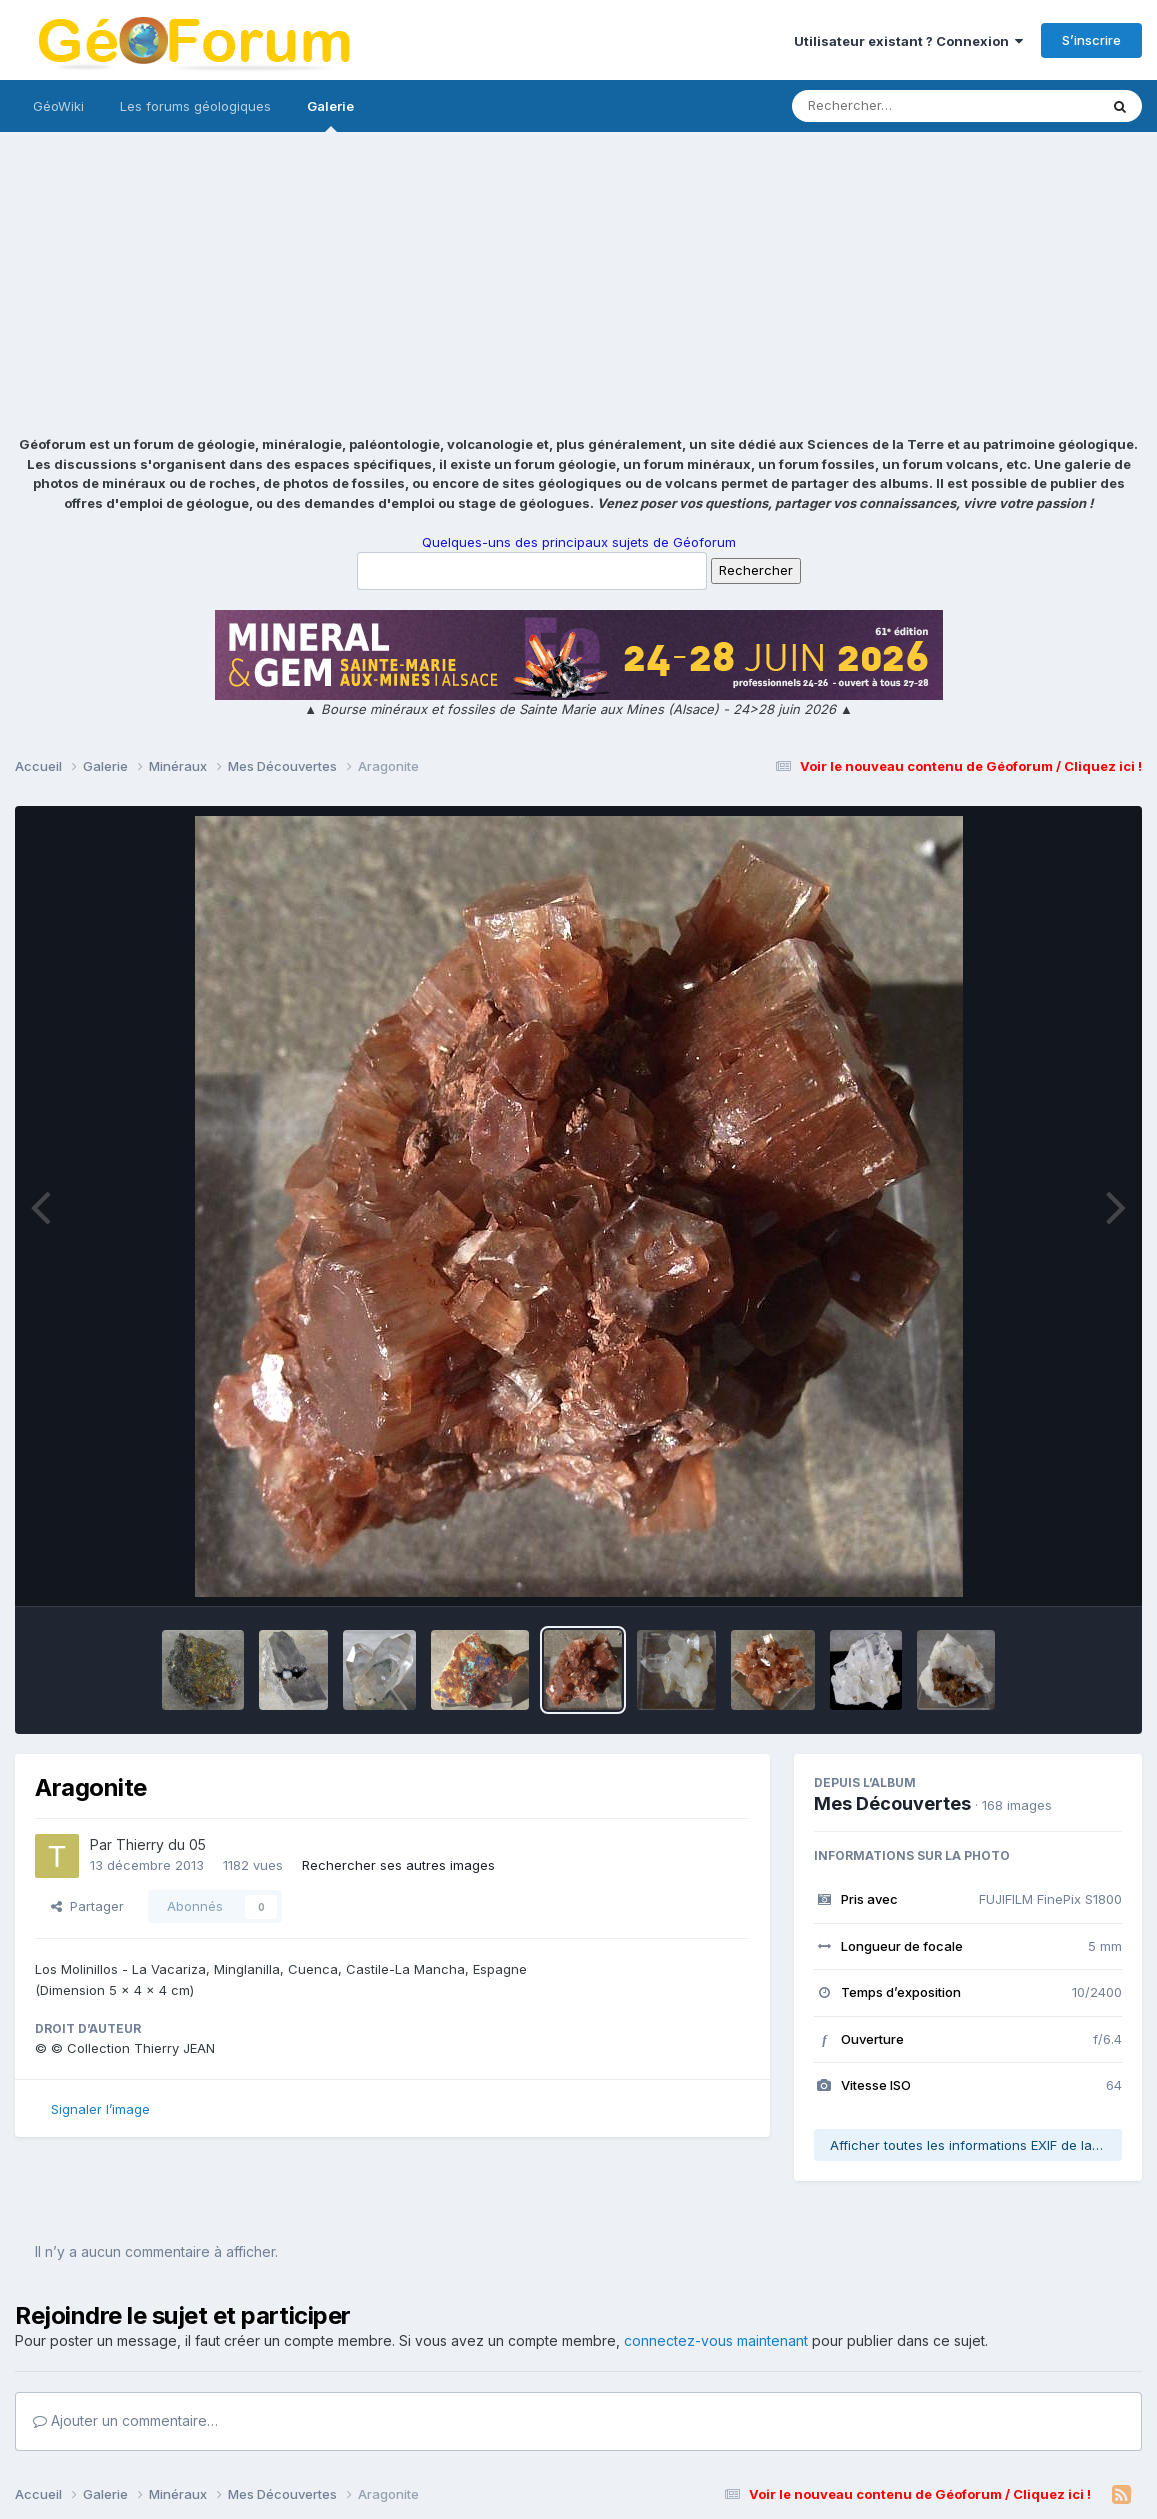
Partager (87, 1906)
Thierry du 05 (161, 1844)
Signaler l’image (100, 2109)
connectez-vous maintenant (716, 2340)
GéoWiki (58, 106)
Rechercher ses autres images (398, 1865)
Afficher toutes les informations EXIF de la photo (976, 2145)
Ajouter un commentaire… (125, 2420)
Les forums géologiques (195, 106)
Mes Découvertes (892, 1803)
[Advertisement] (578, 285)
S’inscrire (1091, 40)
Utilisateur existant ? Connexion (908, 41)
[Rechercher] (887, 106)
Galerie (330, 115)
